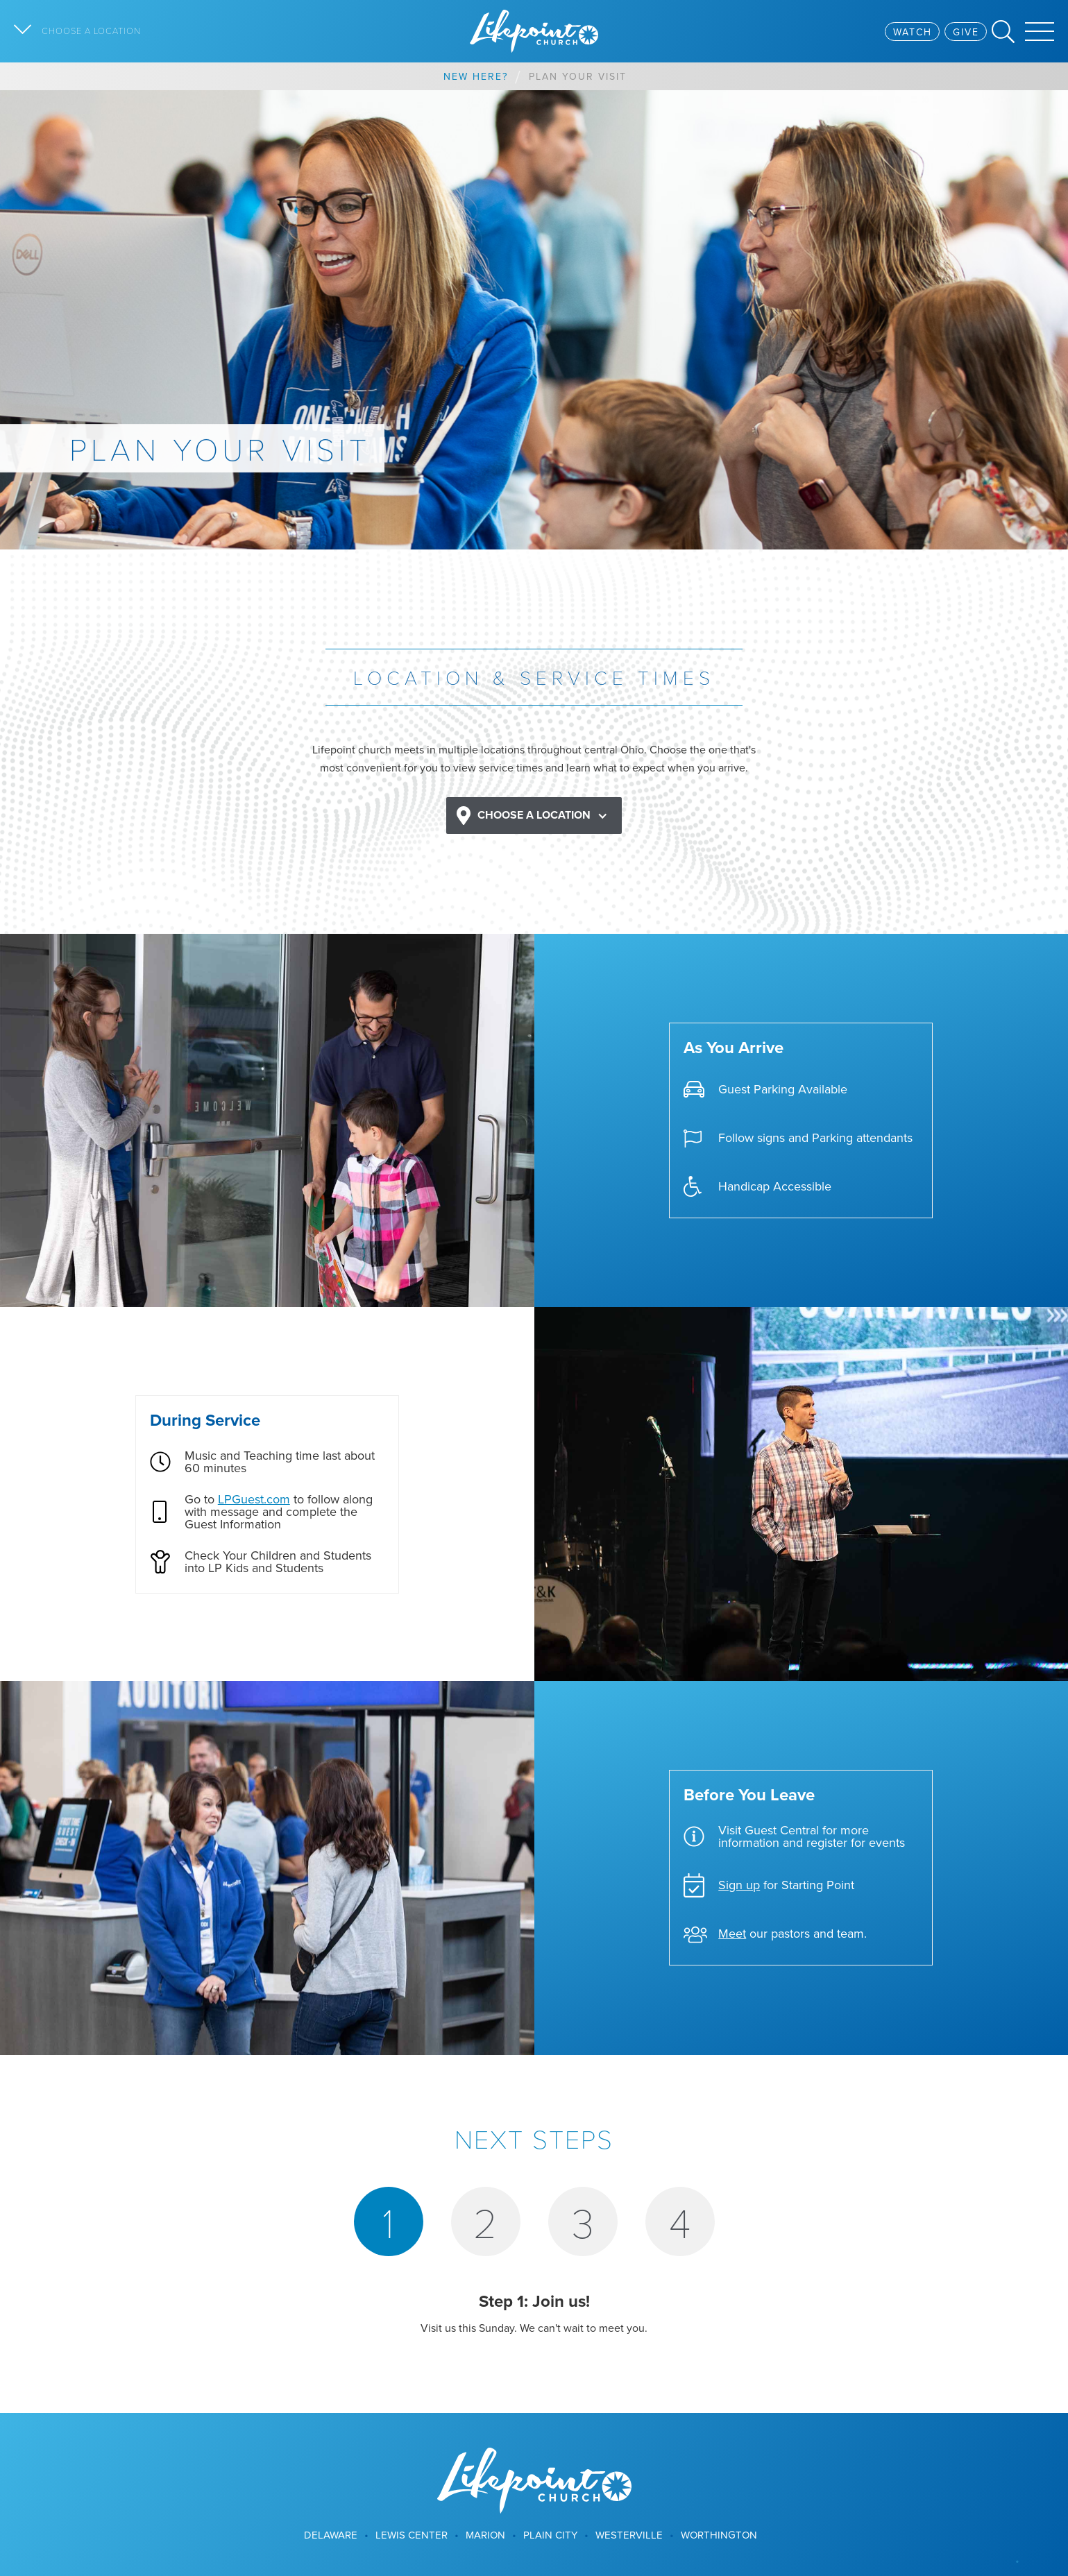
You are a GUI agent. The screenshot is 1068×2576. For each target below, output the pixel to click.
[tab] (388, 2221)
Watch (912, 32)
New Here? (475, 76)
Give (966, 32)
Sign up (739, 1884)
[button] (534, 815)
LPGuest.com (254, 1499)
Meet (732, 1933)
